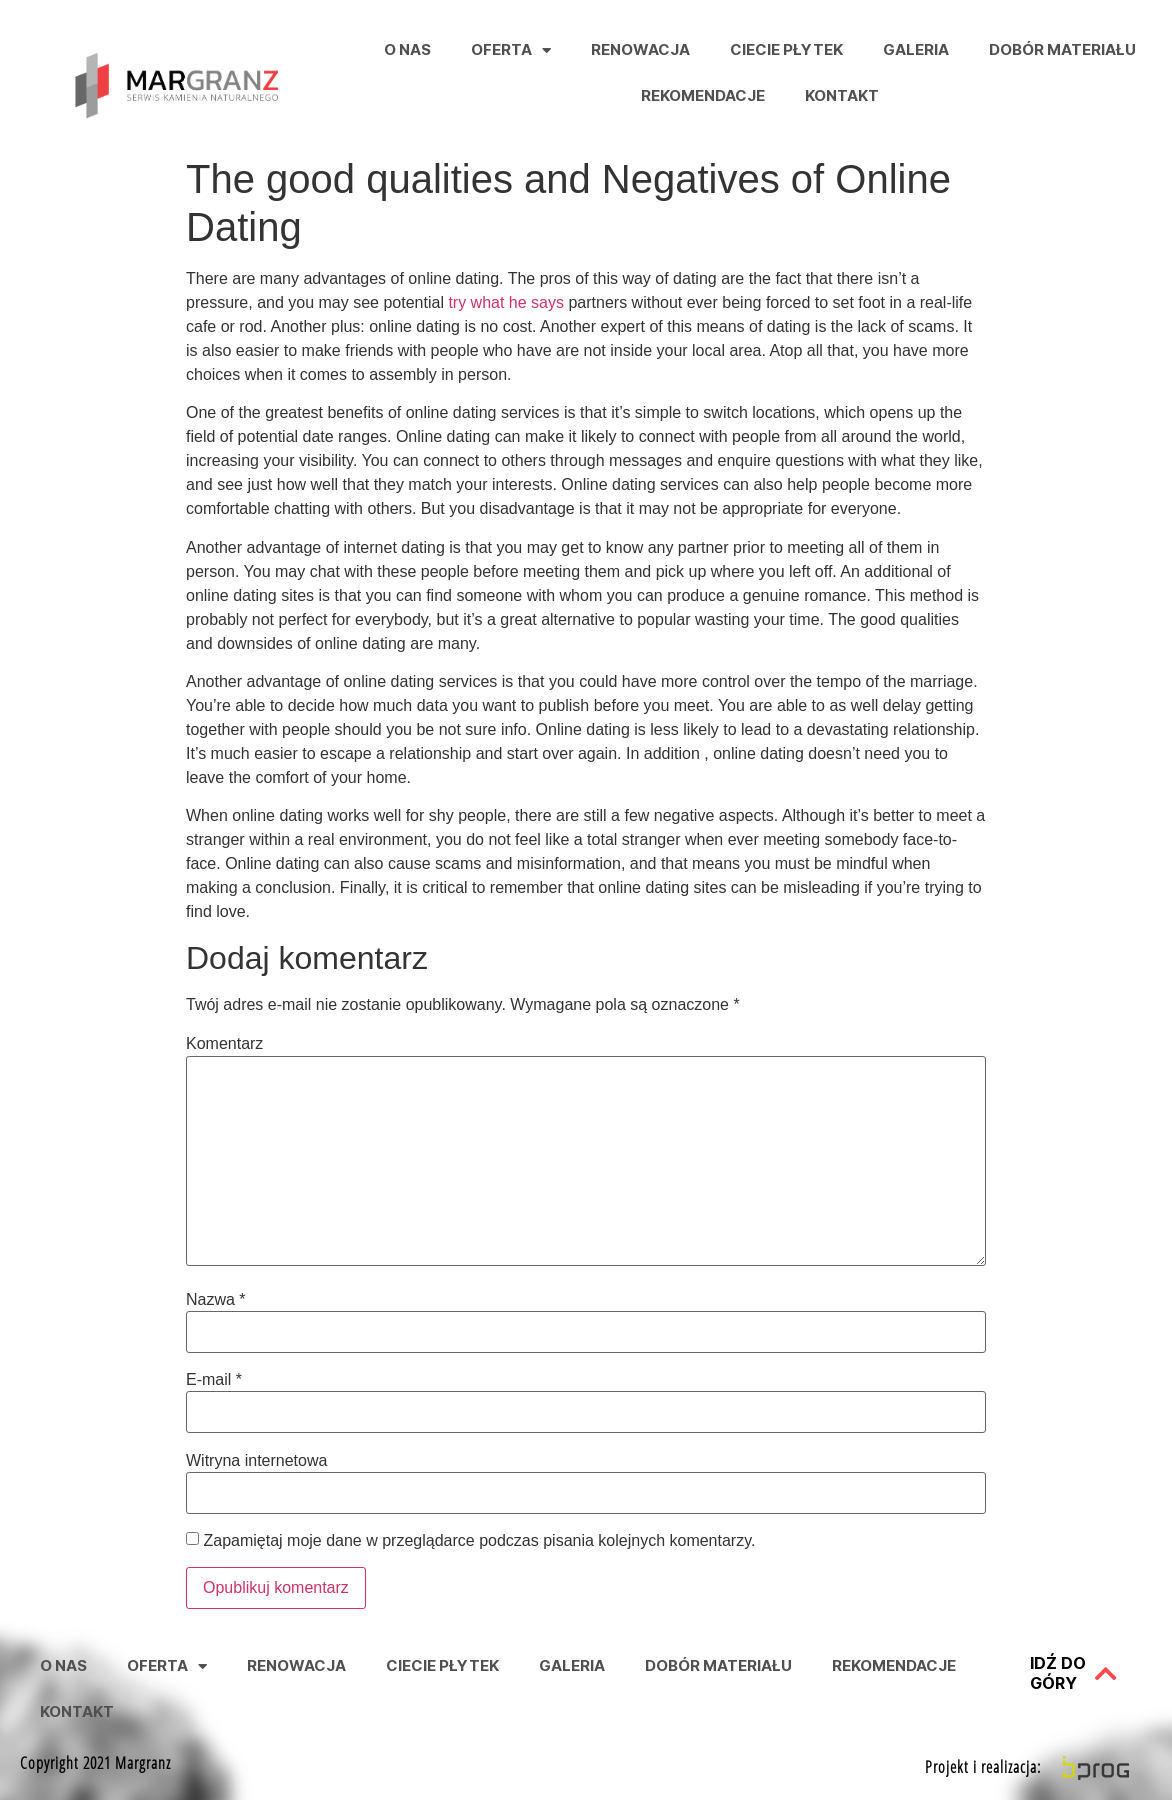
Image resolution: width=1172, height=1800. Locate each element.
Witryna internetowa (256, 1461)
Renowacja (640, 49)
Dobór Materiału (1062, 49)
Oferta (511, 50)
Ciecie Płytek (786, 49)
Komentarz (224, 1044)
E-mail (214, 1380)
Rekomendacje (703, 95)
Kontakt (842, 95)
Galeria (916, 49)
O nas (407, 49)
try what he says (506, 302)
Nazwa (216, 1300)
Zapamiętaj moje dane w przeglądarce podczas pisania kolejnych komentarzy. (479, 1541)
